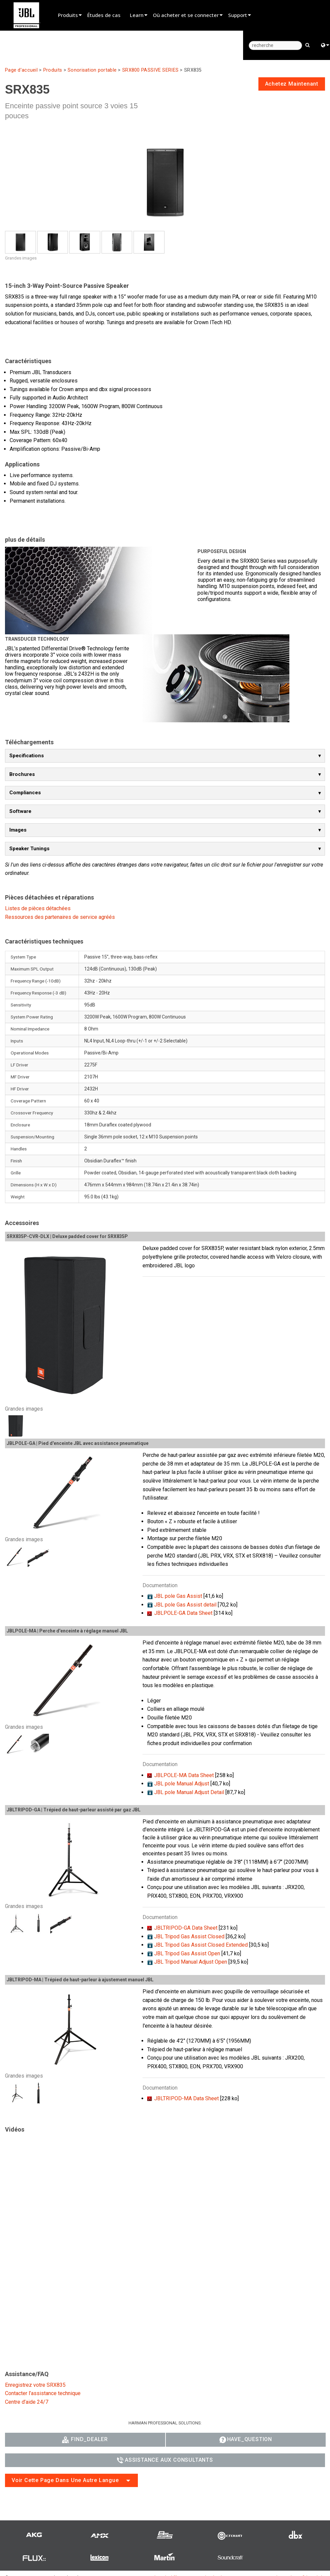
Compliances (25, 793)
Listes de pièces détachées (38, 908)
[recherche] (275, 45)
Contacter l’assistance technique (43, 2393)
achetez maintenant (291, 84)
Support (237, 15)
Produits (68, 15)
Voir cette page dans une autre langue (65, 2480)
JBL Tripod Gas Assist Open (187, 1953)
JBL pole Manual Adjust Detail (189, 1792)
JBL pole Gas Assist (178, 1596)
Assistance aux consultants (165, 2460)
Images (18, 830)
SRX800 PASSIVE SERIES (150, 70)
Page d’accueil (21, 70)
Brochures (22, 774)
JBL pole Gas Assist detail (185, 1605)
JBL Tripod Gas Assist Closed (189, 1936)
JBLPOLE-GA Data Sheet (183, 1613)
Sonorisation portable (92, 70)
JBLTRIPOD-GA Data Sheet (185, 1928)
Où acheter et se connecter (186, 15)
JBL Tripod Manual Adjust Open (190, 1962)
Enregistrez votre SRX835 (35, 2385)
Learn (137, 15)
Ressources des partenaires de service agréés (60, 917)
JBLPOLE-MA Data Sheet (184, 1775)
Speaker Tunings (29, 849)
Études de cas (104, 15)
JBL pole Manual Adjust (181, 1783)
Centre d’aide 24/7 (26, 2402)
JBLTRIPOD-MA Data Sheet (186, 2098)
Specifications (26, 756)
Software (20, 811)
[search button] (307, 44)
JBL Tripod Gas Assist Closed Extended (201, 1945)
